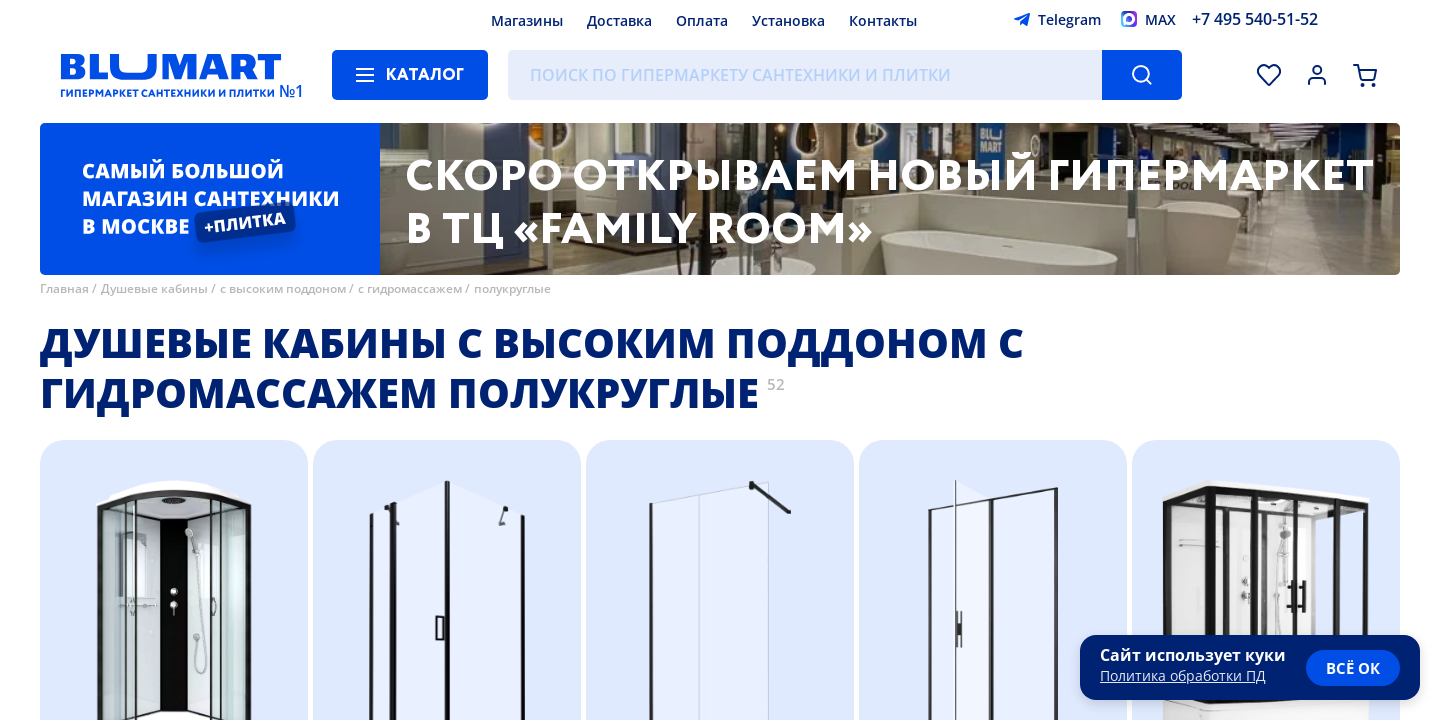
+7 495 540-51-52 (1255, 19)
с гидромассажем (410, 288)
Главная (64, 288)
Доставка (619, 20)
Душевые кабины (154, 288)
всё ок (1353, 668)
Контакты (883, 20)
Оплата (702, 20)
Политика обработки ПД (1183, 675)
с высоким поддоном (283, 288)
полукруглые (512, 288)
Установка (788, 20)
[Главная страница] (171, 75)
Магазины (527, 20)
